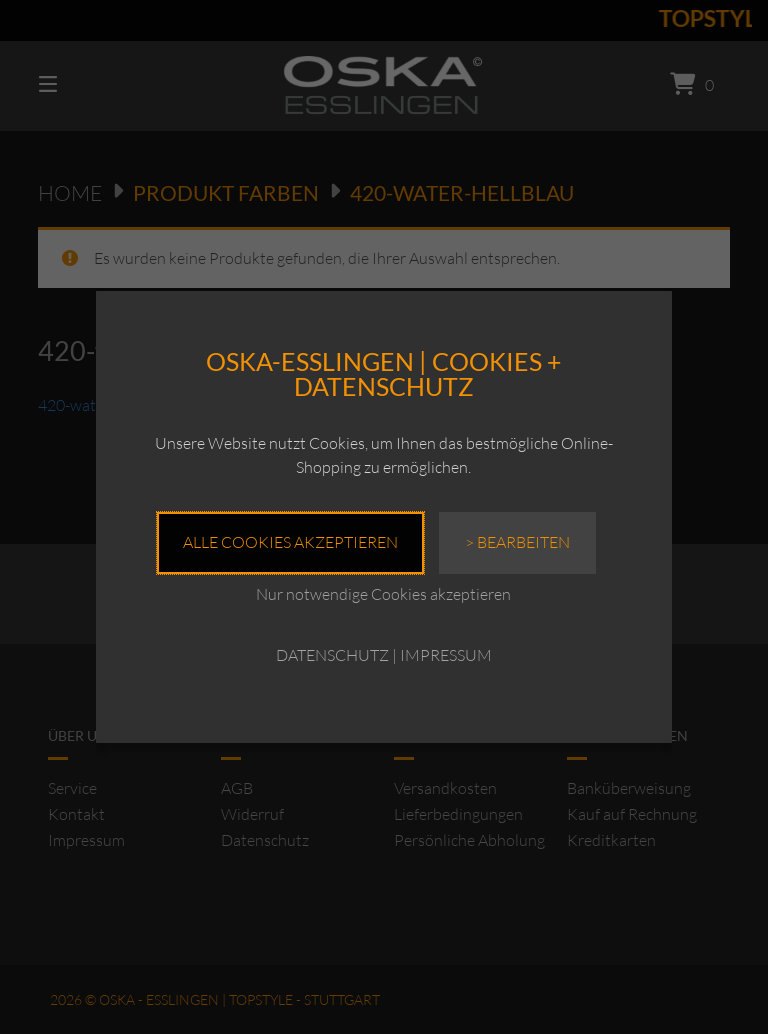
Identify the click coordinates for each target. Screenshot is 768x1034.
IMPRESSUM (446, 655)
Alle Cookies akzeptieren (290, 542)
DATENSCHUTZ (332, 655)
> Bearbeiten (517, 542)
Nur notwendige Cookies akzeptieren (383, 594)
